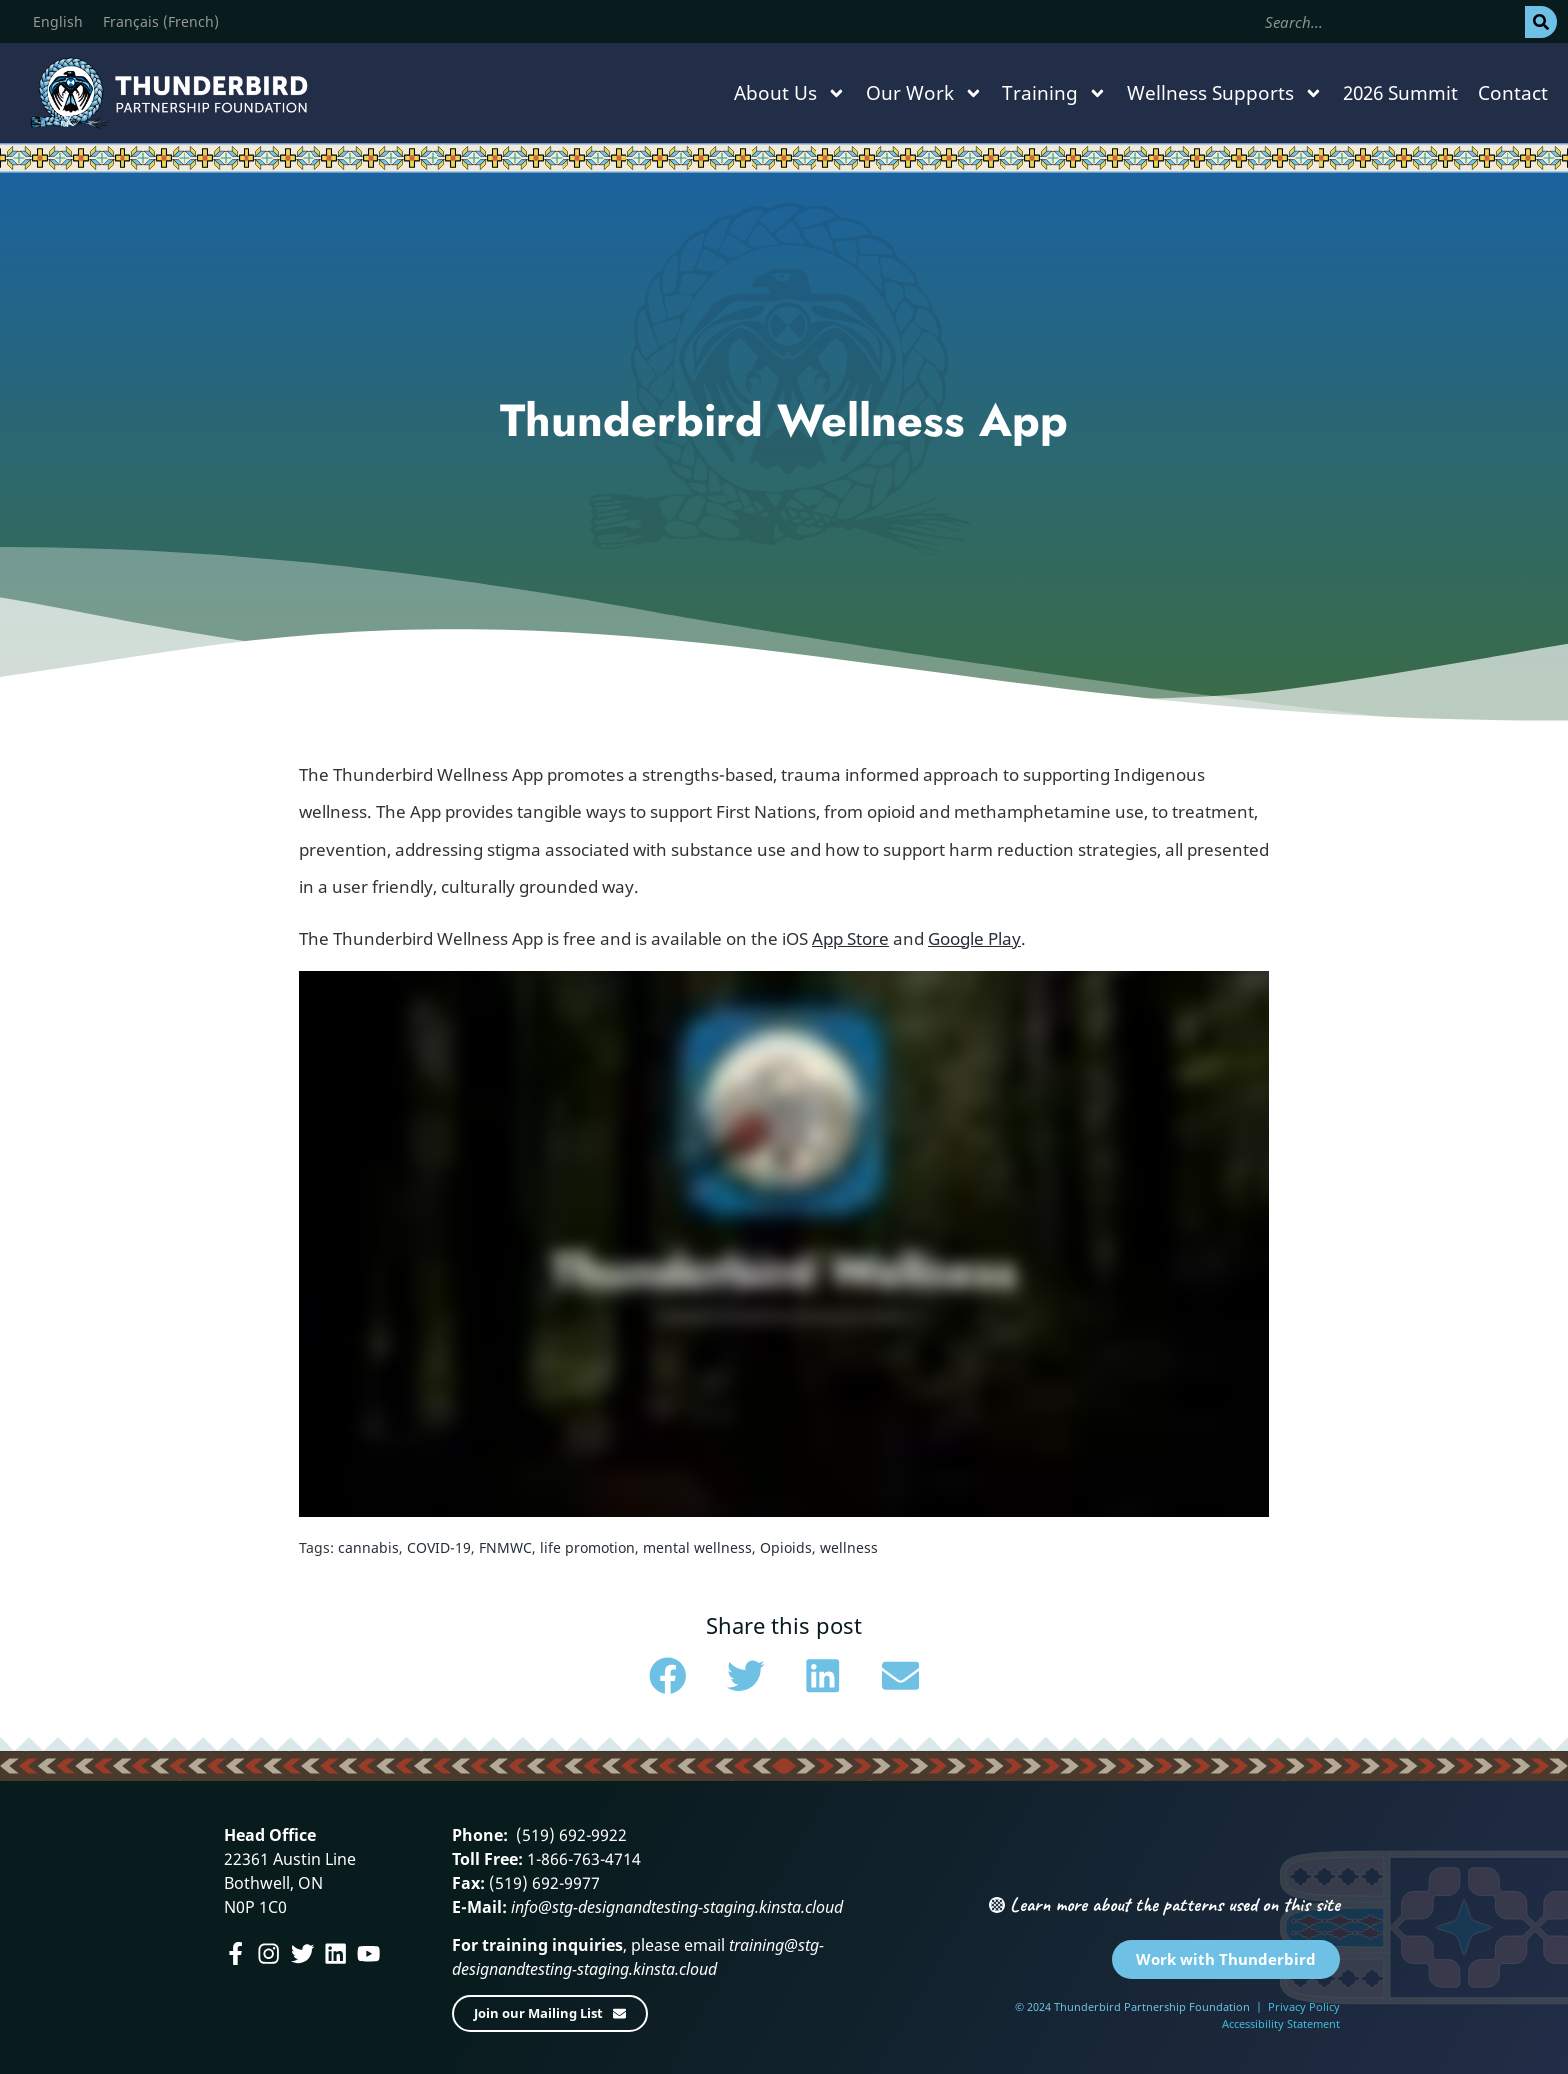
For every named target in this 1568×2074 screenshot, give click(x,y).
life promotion (587, 1547)
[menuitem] (58, 22)
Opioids (786, 1547)
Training (1054, 93)
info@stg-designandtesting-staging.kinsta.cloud (677, 1907)
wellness (849, 1547)
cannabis (368, 1547)
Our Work (924, 93)
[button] (668, 1676)
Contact (1513, 93)
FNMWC (505, 1547)
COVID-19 (439, 1547)
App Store (850, 938)
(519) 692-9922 (569, 1835)
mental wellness (697, 1547)
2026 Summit (1400, 93)
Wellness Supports (1225, 93)
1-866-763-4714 (582, 1859)
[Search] (1541, 22)
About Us (790, 93)
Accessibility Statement (1281, 2023)
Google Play (974, 938)
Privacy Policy (1304, 2006)
